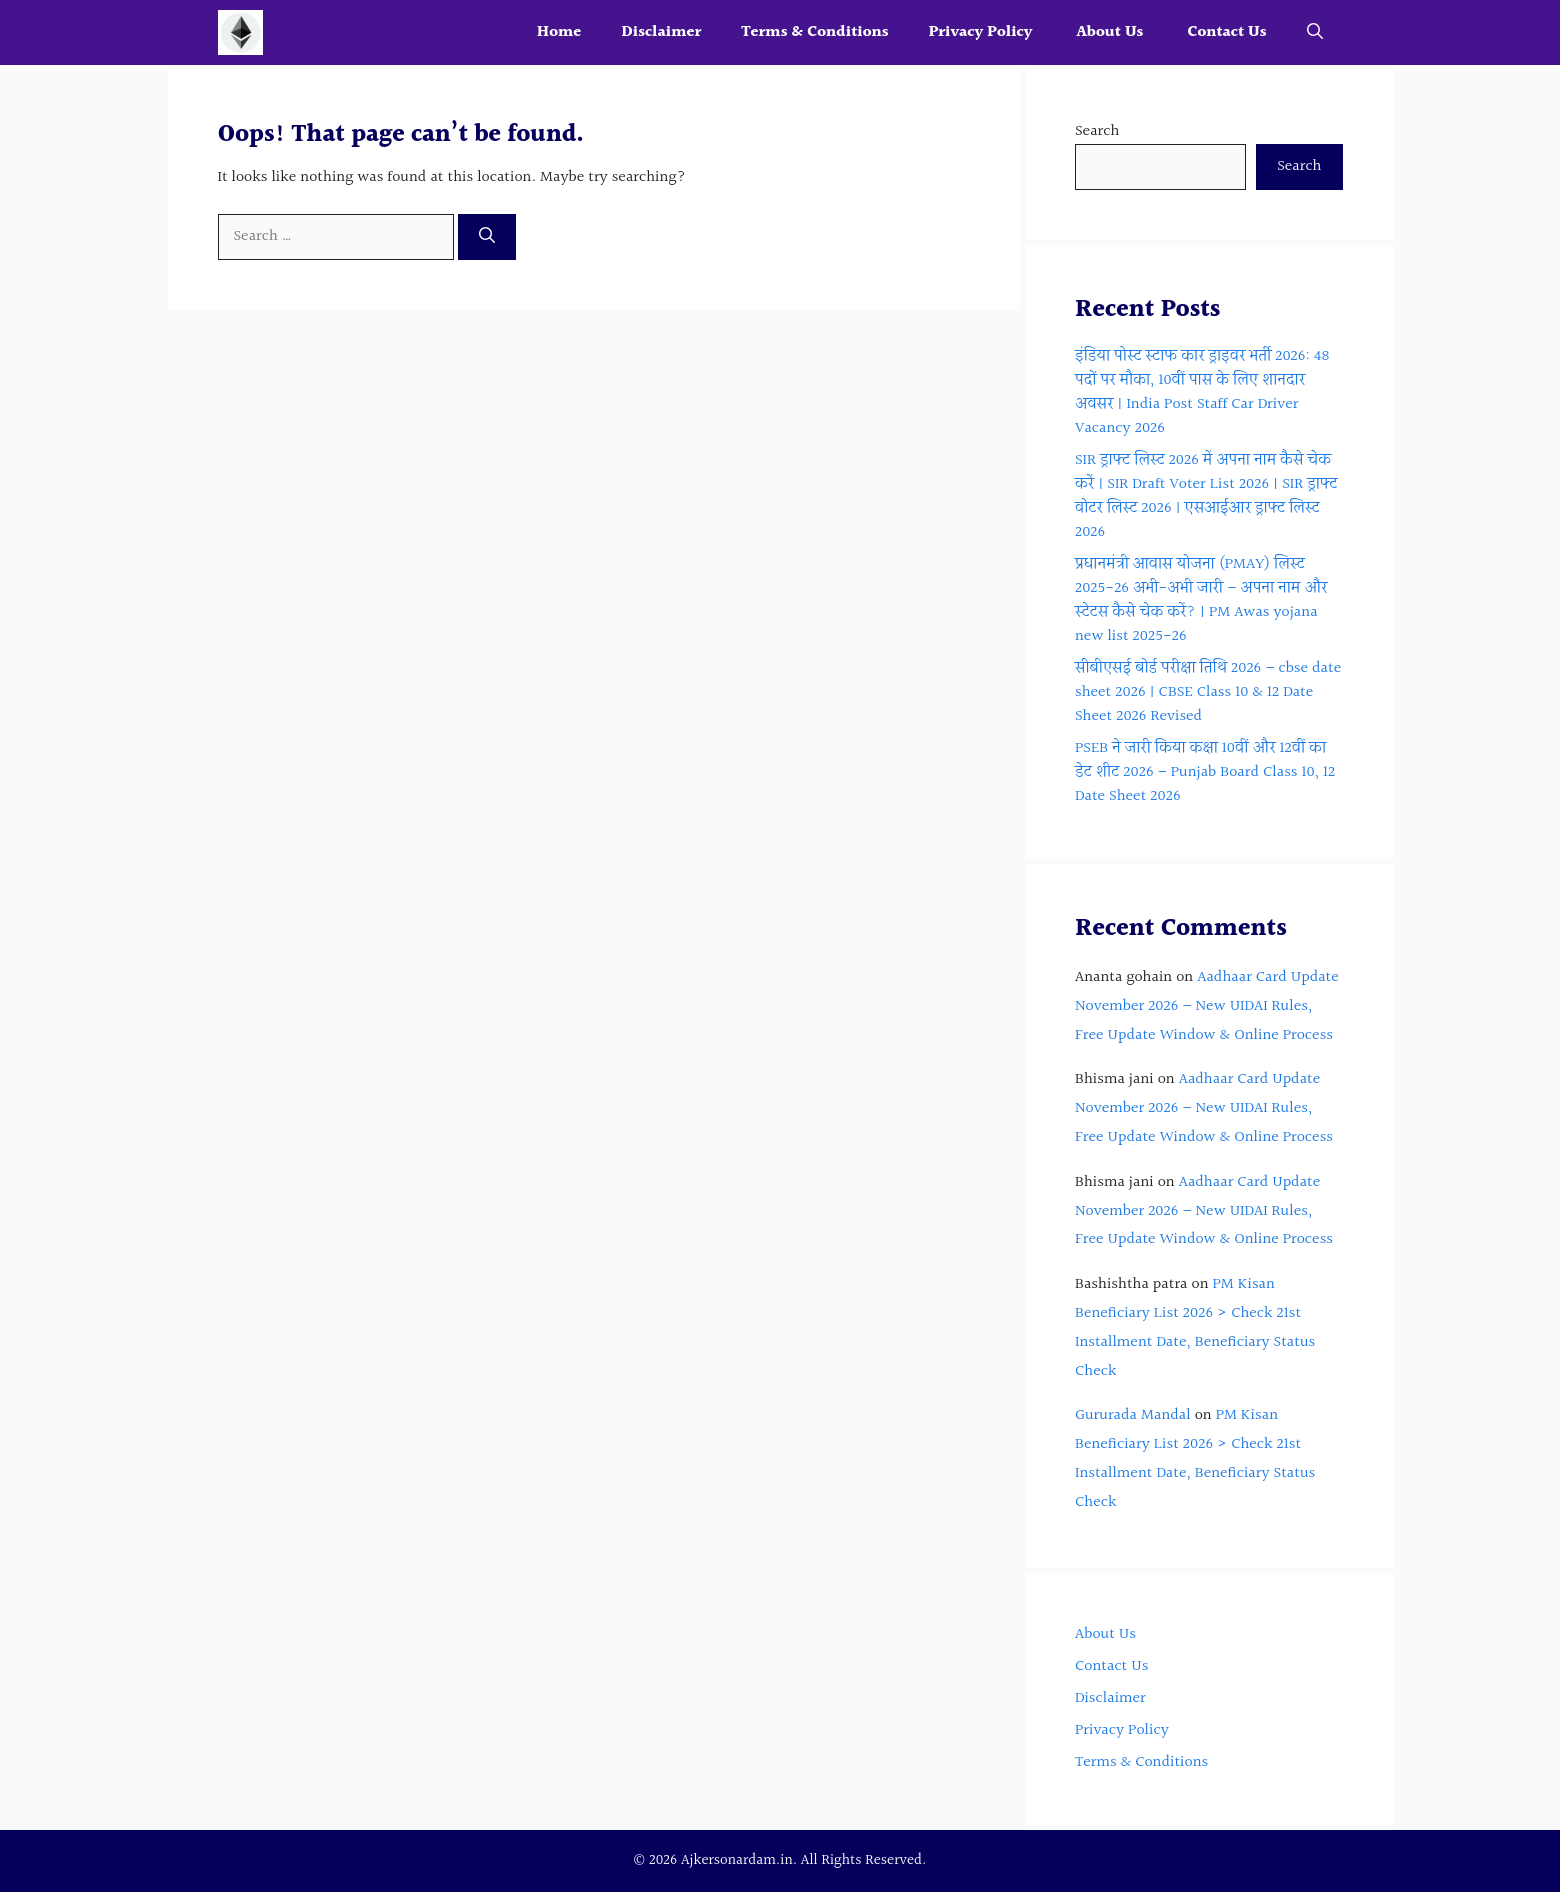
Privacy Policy (983, 32)
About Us (1111, 32)
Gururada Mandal (1133, 1415)
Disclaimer (661, 32)
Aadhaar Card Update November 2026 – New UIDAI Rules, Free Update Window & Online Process (1207, 1006)
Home (559, 32)
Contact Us (1226, 32)
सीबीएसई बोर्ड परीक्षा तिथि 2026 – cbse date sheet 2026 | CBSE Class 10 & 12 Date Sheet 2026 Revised (1208, 692)
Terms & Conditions (814, 32)
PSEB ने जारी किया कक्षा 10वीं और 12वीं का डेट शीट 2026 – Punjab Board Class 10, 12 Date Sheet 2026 (1205, 772)
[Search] (487, 237)
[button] (1315, 32)
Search (1097, 131)
